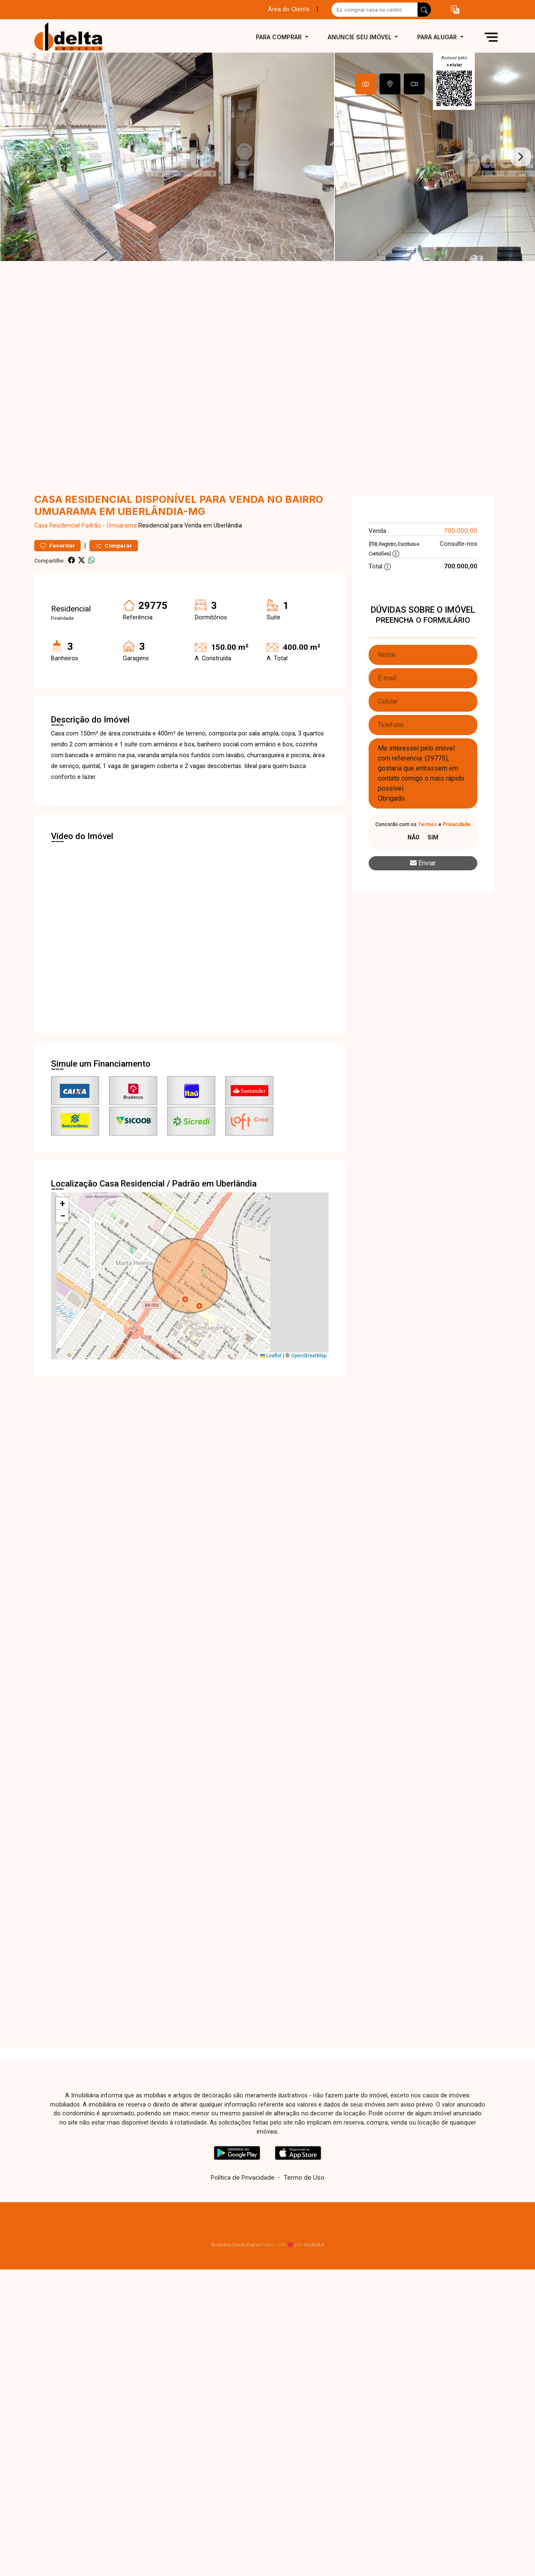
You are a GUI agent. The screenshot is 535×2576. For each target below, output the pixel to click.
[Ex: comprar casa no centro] (374, 10)
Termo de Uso (303, 2177)
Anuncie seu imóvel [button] (360, 37)
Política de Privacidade (243, 2177)
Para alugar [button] (438, 37)
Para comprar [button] (279, 37)
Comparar (113, 546)
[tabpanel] (267, 157)
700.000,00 (460, 531)
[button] (455, 9)
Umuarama (122, 525)
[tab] (365, 84)
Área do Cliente (289, 9)
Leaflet (271, 1356)
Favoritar (57, 546)
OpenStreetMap (308, 1356)
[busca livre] (424, 10)
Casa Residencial (57, 525)
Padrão (91, 525)
